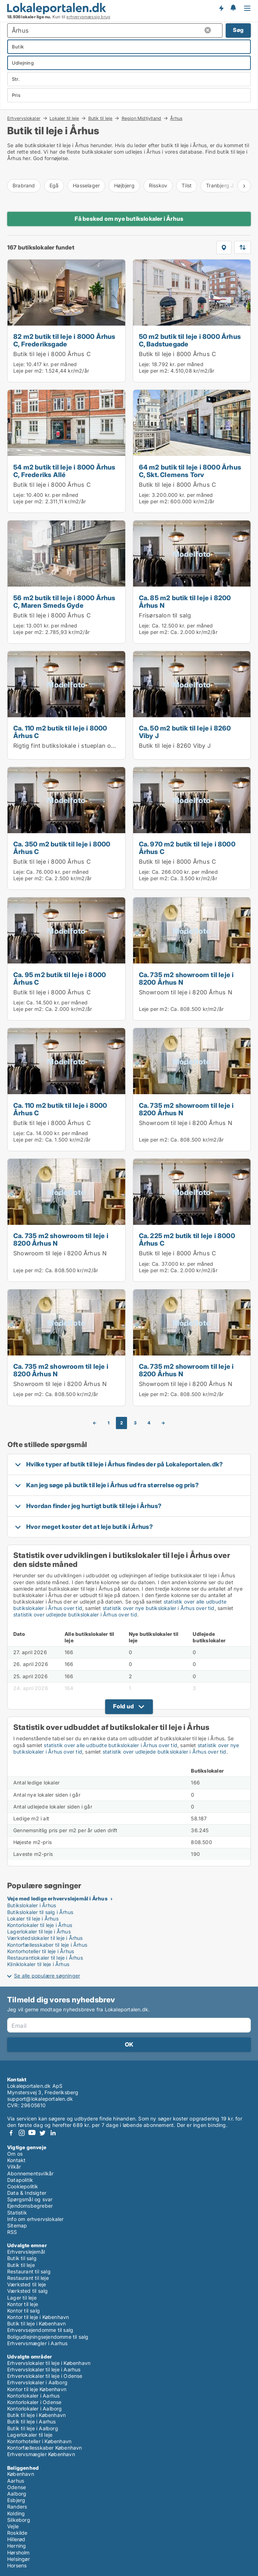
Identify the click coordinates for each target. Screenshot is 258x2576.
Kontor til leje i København (38, 2317)
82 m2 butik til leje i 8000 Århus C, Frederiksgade (64, 340)
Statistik (17, 2212)
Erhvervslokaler (24, 118)
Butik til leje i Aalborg (32, 2428)
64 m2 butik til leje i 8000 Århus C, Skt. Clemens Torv (190, 471)
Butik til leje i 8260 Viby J (175, 745)
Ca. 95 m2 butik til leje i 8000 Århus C (59, 978)
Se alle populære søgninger (47, 1976)
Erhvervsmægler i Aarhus (37, 2343)
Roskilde (17, 2533)
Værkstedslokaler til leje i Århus (45, 1938)
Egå (54, 185)
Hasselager (86, 185)
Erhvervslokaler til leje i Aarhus (44, 2369)
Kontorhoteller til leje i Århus (40, 1951)
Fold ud (123, 1706)
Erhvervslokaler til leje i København (48, 2363)
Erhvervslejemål (26, 2252)
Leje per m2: (28, 371)
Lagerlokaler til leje (29, 2435)
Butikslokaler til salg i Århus (40, 1912)
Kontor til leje (22, 2304)
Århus (176, 118)
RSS (12, 2232)
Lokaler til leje (64, 118)
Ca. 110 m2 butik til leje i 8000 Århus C (60, 731)
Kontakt (16, 2160)
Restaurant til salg (29, 2271)
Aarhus (15, 2481)
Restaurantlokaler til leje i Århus (45, 1958)
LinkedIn (53, 2132)
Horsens (17, 2565)
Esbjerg (16, 2500)
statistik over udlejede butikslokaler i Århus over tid (75, 1614)
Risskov (158, 185)
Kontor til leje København (36, 2389)
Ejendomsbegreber (30, 2206)
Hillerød (16, 2539)
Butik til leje (100, 118)
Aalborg (16, 2494)
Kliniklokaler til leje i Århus (38, 1964)
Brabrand (24, 185)
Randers (17, 2506)
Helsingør (18, 2559)
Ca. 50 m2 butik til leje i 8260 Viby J (185, 731)
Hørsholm (18, 2552)
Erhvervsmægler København (41, 2454)
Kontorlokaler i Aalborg (34, 2408)
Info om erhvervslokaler (35, 2219)
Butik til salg (22, 2258)
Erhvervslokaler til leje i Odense (45, 2376)
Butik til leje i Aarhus (31, 2421)
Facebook (11, 2132)
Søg (238, 30)
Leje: (19, 364)
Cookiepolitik (22, 2186)
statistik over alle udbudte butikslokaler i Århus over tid (110, 1745)
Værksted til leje (26, 2284)
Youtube (32, 2132)
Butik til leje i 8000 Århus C (52, 354)
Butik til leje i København (36, 2323)
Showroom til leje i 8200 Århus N (185, 992)
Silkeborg (18, 2520)
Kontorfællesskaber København (44, 2448)
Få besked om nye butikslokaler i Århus (129, 218)
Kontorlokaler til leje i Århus (39, 1925)
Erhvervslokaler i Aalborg (37, 2382)
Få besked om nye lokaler (221, 8)
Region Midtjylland (141, 118)
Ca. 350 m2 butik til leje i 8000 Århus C (61, 847)
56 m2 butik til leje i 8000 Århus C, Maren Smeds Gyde (64, 601)
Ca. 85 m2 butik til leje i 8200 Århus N (185, 601)
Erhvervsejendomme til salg (40, 2330)
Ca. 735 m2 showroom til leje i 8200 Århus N (186, 978)
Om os (15, 2154)
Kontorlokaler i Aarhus (33, 2396)
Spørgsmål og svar (29, 2199)
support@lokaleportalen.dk (40, 2099)
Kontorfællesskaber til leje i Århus (47, 1945)
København (20, 2474)
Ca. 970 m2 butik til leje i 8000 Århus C (187, 847)
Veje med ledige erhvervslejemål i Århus (57, 1898)
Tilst (187, 185)
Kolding (16, 2513)
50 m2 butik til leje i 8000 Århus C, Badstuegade (190, 340)
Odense (16, 2487)
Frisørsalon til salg (165, 615)
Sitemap (17, 2225)
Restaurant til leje (28, 2278)
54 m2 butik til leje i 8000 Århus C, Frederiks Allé (64, 471)
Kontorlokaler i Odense (34, 2402)
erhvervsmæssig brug (88, 16)
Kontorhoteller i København (39, 2441)
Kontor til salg (23, 2310)
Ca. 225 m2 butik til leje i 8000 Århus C (187, 1239)
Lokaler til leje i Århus (32, 1918)
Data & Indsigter (26, 2193)
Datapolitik (20, 2180)
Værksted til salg (27, 2291)
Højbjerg (124, 185)
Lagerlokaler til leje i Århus (39, 1931)
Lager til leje (22, 2298)
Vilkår (14, 2167)
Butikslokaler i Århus (31, 1905)
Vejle (13, 2526)
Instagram (21, 2132)
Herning (16, 2546)
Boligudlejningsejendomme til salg (48, 2337)
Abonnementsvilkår (30, 2173)
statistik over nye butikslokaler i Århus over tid (159, 1608)
